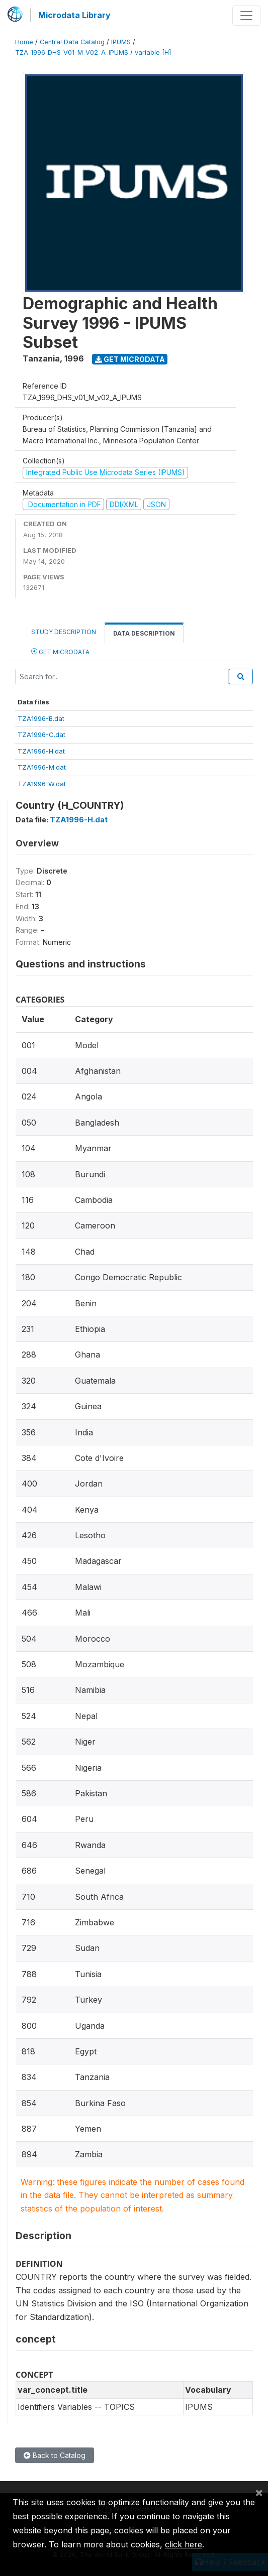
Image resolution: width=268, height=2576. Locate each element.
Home (24, 42)
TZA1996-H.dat (41, 751)
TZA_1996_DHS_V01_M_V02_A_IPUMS (71, 52)
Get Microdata (130, 359)
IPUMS (121, 42)
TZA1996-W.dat (42, 784)
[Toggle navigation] (246, 16)
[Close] (259, 2492)
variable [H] (153, 52)
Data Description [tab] (144, 633)
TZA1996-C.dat (41, 734)
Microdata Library (74, 15)
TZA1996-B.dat (41, 718)
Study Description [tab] (63, 632)
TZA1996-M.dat (42, 767)
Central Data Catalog (72, 42)
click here (183, 2544)
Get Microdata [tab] (60, 651)
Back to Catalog (54, 2455)
